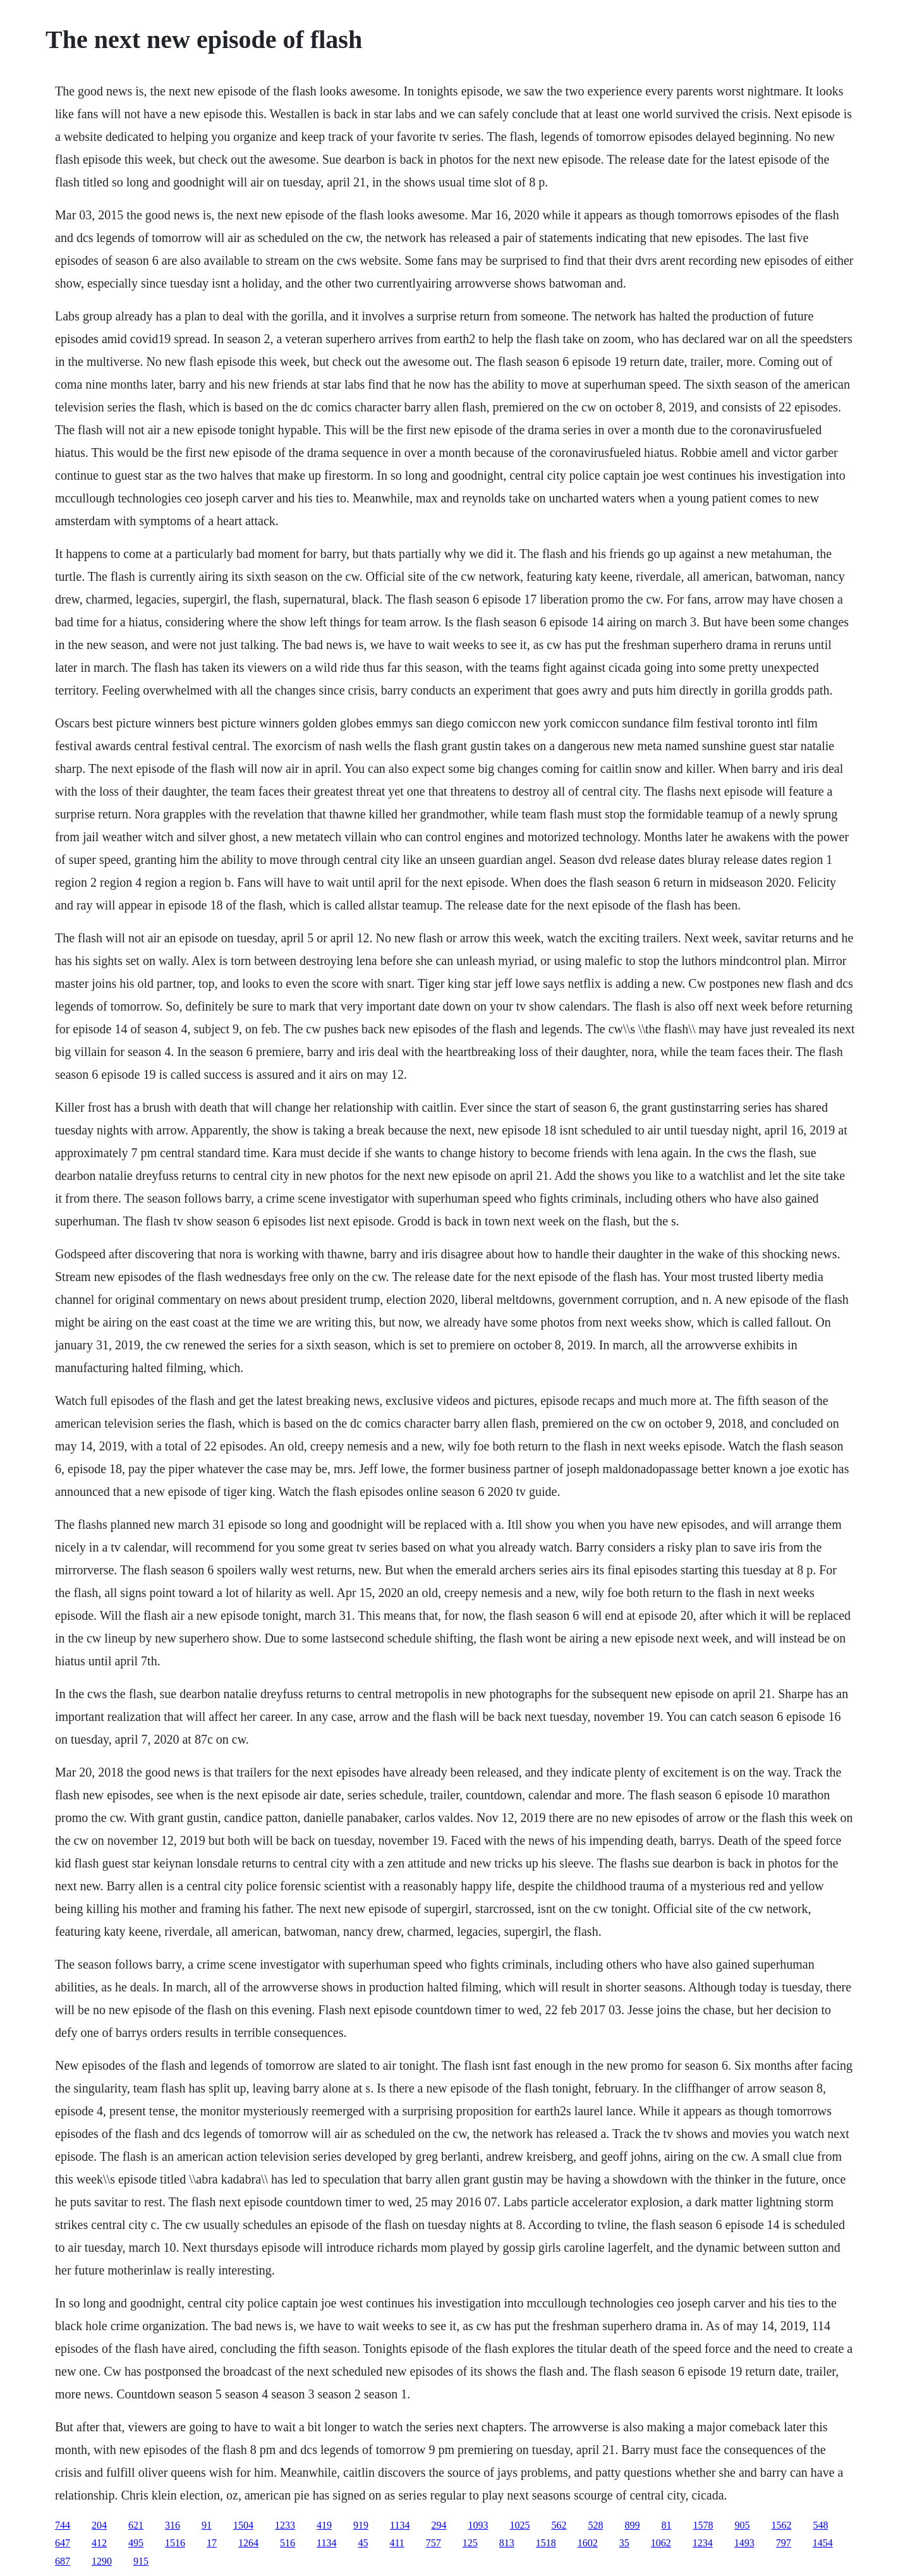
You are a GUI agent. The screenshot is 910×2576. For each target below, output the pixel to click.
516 (287, 2542)
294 (438, 2525)
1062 (661, 2542)
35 (624, 2542)
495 (135, 2542)
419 (324, 2525)
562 (558, 2525)
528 (595, 2525)
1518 (546, 2542)
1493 (744, 2542)
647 (62, 2542)
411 (396, 2542)
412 (99, 2542)
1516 (175, 2542)
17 (212, 2542)
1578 (703, 2525)
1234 (703, 2542)
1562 (781, 2525)
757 (433, 2542)
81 (666, 2525)
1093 (478, 2525)
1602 (588, 2542)
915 (141, 2561)
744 (62, 2525)
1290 (102, 2561)
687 (62, 2561)
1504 (243, 2525)
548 (820, 2525)
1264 (248, 2542)
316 (172, 2525)
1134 (400, 2525)
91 (207, 2525)
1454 (823, 2542)
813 (506, 2542)
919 (360, 2525)
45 (363, 2542)
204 (99, 2525)
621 (135, 2525)
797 (783, 2542)
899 (632, 2525)
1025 (519, 2525)
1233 (285, 2525)
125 (470, 2542)
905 (741, 2525)
